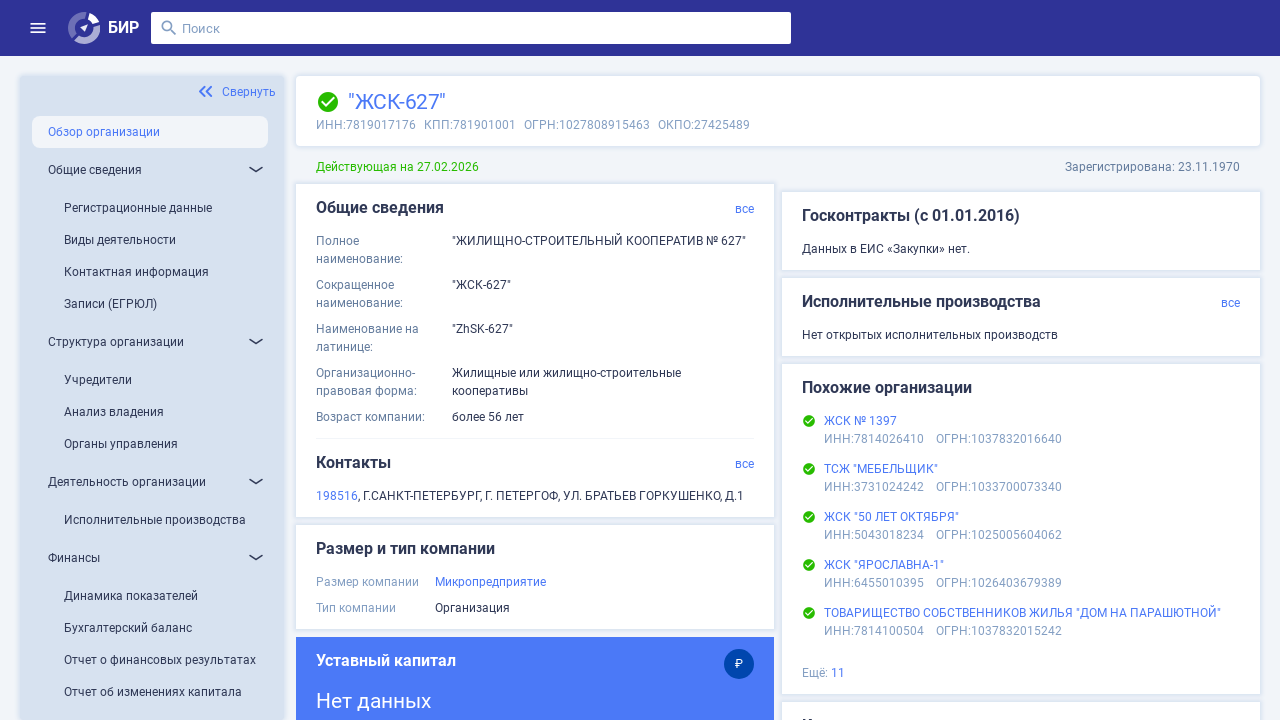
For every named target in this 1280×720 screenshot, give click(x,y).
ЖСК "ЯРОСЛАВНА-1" (884, 565)
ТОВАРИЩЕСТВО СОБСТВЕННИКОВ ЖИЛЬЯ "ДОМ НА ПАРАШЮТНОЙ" (1022, 613)
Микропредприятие (490, 582)
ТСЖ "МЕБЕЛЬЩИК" (881, 469)
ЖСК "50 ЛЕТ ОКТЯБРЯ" (891, 517)
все (744, 209)
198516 (337, 496)
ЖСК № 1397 (860, 421)
